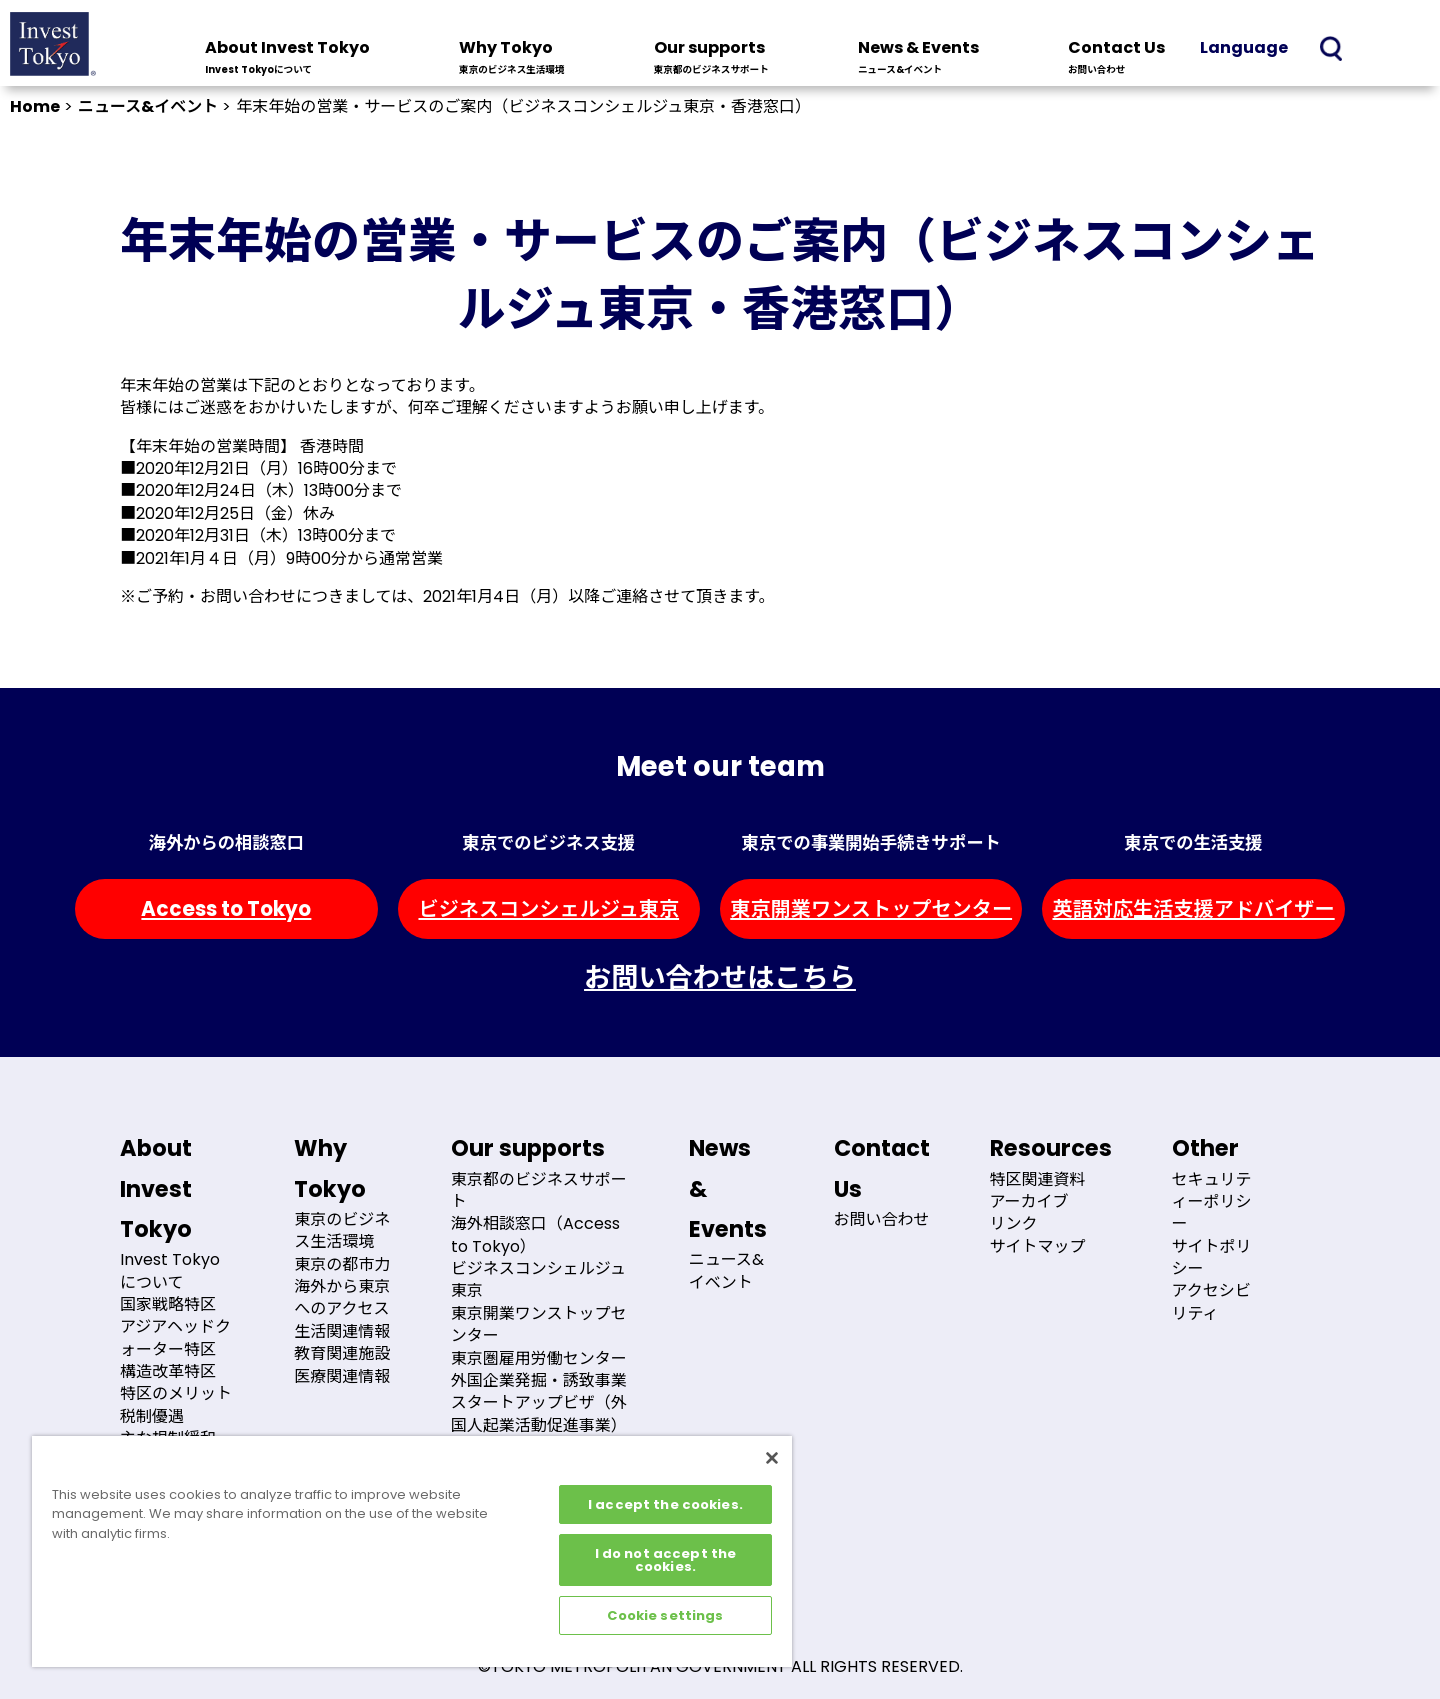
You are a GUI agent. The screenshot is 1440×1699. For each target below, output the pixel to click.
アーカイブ (1029, 1201)
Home (35, 106)
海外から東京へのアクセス (342, 1297)
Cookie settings (665, 1615)
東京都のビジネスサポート (539, 1190)
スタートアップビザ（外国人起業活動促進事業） (539, 1413)
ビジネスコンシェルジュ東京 (548, 909)
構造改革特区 (168, 1371)
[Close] (772, 1458)
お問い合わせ (882, 1219)
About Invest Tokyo (287, 59)
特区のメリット (176, 1393)
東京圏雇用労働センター (539, 1358)
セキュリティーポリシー (1212, 1202)
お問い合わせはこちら (720, 977)
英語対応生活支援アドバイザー (1193, 909)
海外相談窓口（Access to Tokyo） (535, 1234)
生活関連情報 (342, 1331)
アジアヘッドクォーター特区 (175, 1337)
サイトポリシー (1212, 1257)
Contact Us (1116, 59)
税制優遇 (152, 1416)
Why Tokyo (512, 59)
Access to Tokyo (226, 909)
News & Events (918, 59)
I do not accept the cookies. (665, 1560)
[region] (412, 1551)
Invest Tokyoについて (170, 1270)
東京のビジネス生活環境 (342, 1230)
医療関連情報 (342, 1376)
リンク (1014, 1223)
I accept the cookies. (665, 1504)
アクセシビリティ (1211, 1301)
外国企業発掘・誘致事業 (539, 1380)
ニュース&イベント (148, 106)
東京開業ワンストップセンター (871, 909)
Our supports (711, 59)
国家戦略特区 (168, 1304)
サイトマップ (1038, 1246)
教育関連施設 (342, 1353)
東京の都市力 (342, 1264)
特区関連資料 (1038, 1179)
